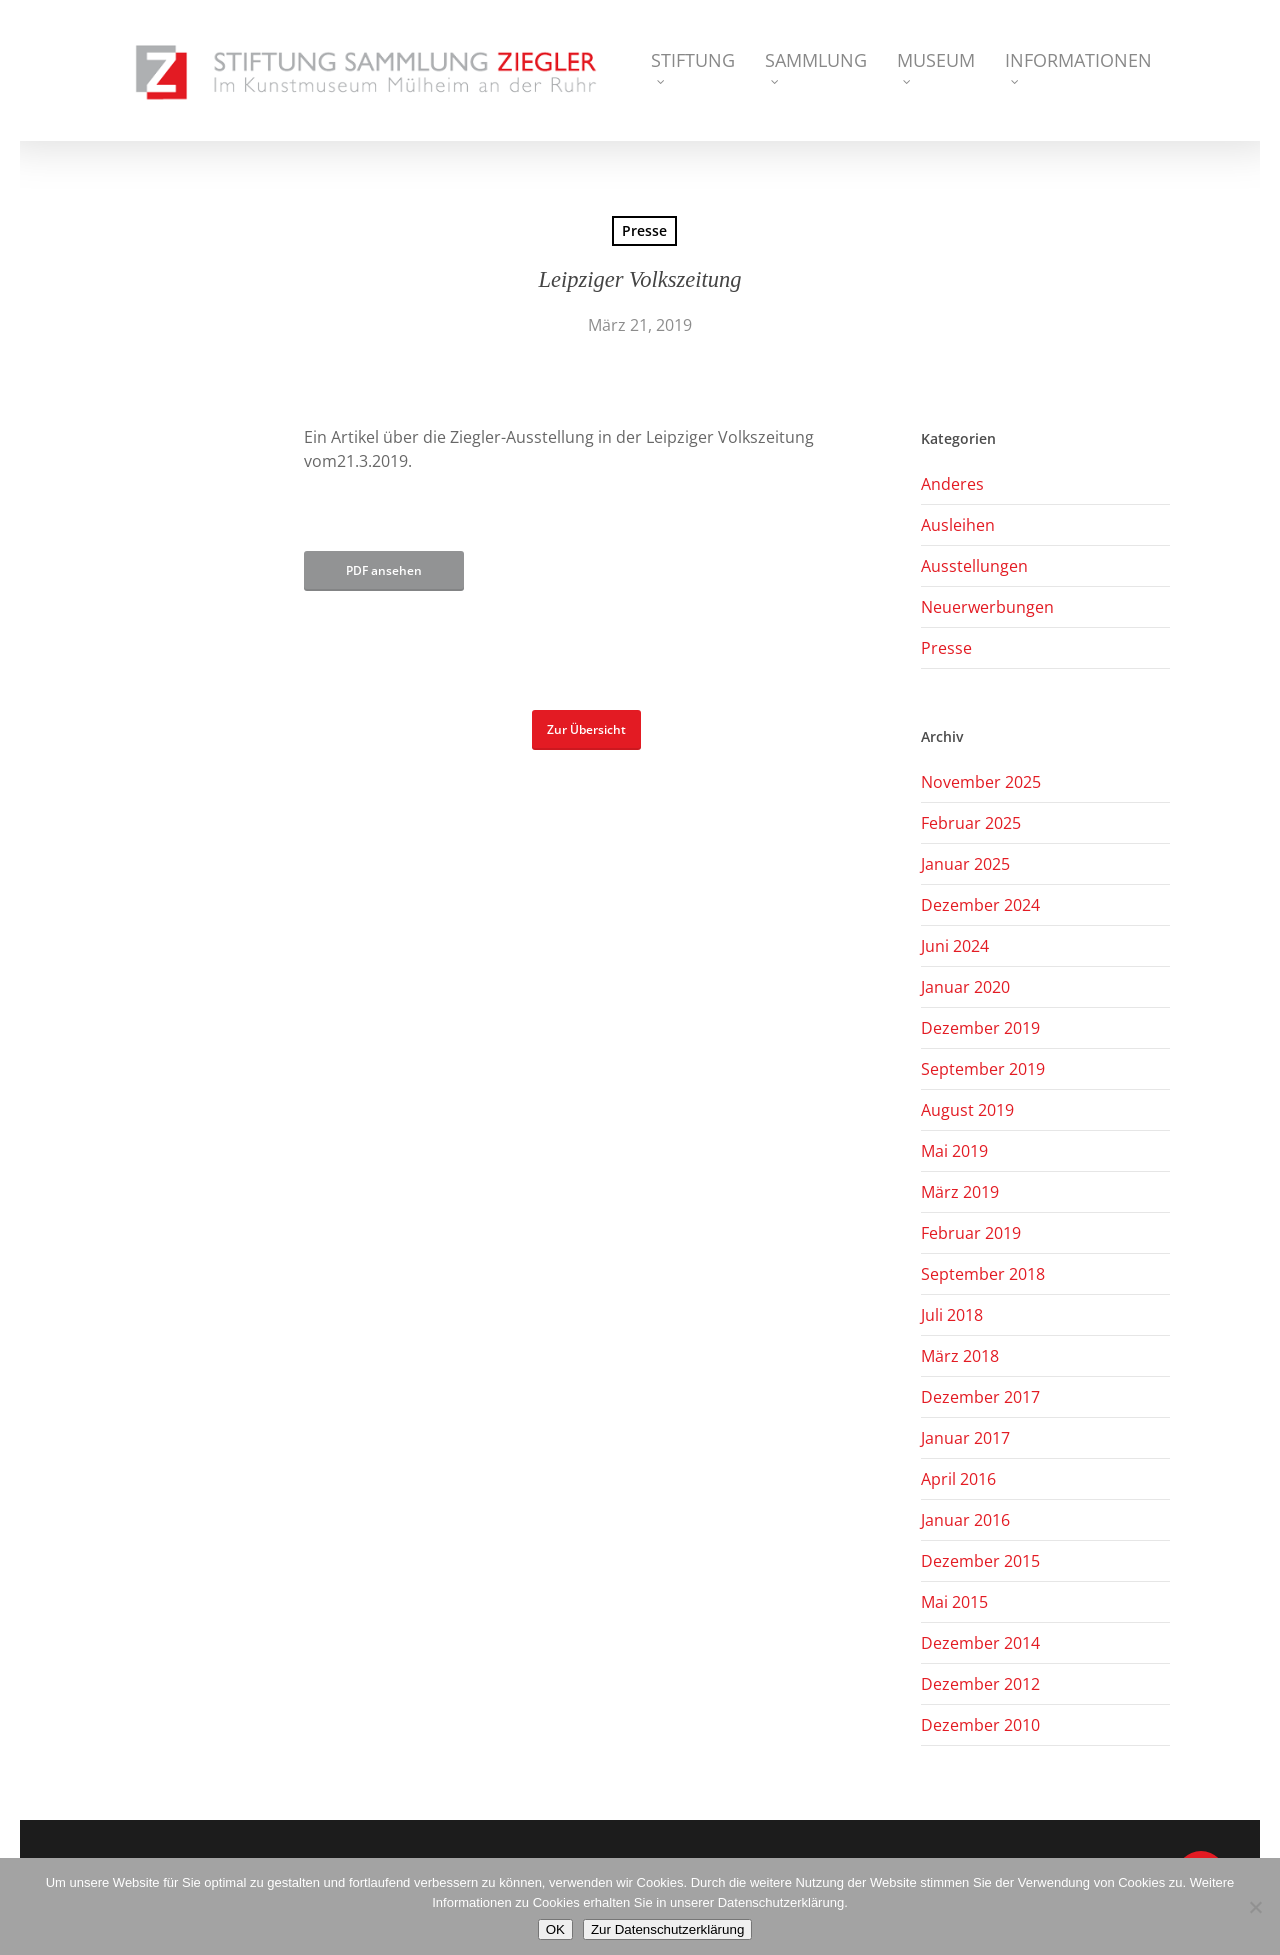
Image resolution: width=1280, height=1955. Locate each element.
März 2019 (960, 1192)
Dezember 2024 (980, 905)
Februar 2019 (971, 1233)
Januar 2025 (965, 864)
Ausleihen (958, 525)
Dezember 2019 (980, 1028)
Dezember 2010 (980, 1725)
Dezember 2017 (980, 1397)
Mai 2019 (954, 1151)
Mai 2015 (954, 1602)
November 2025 (981, 782)
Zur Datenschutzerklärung (667, 1929)
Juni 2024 (955, 946)
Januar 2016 (965, 1520)
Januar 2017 (965, 1438)
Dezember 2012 (980, 1684)
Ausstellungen (974, 566)
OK (555, 1929)
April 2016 (958, 1479)
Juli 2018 (952, 1315)
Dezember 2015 (980, 1561)
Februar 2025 (971, 823)
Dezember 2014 (980, 1643)
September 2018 (983, 1274)
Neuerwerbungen (987, 607)
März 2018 (960, 1356)
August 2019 (967, 1110)
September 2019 (983, 1069)
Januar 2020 (965, 987)
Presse (644, 230)
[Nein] (1255, 1907)
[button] (586, 730)
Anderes (952, 484)
